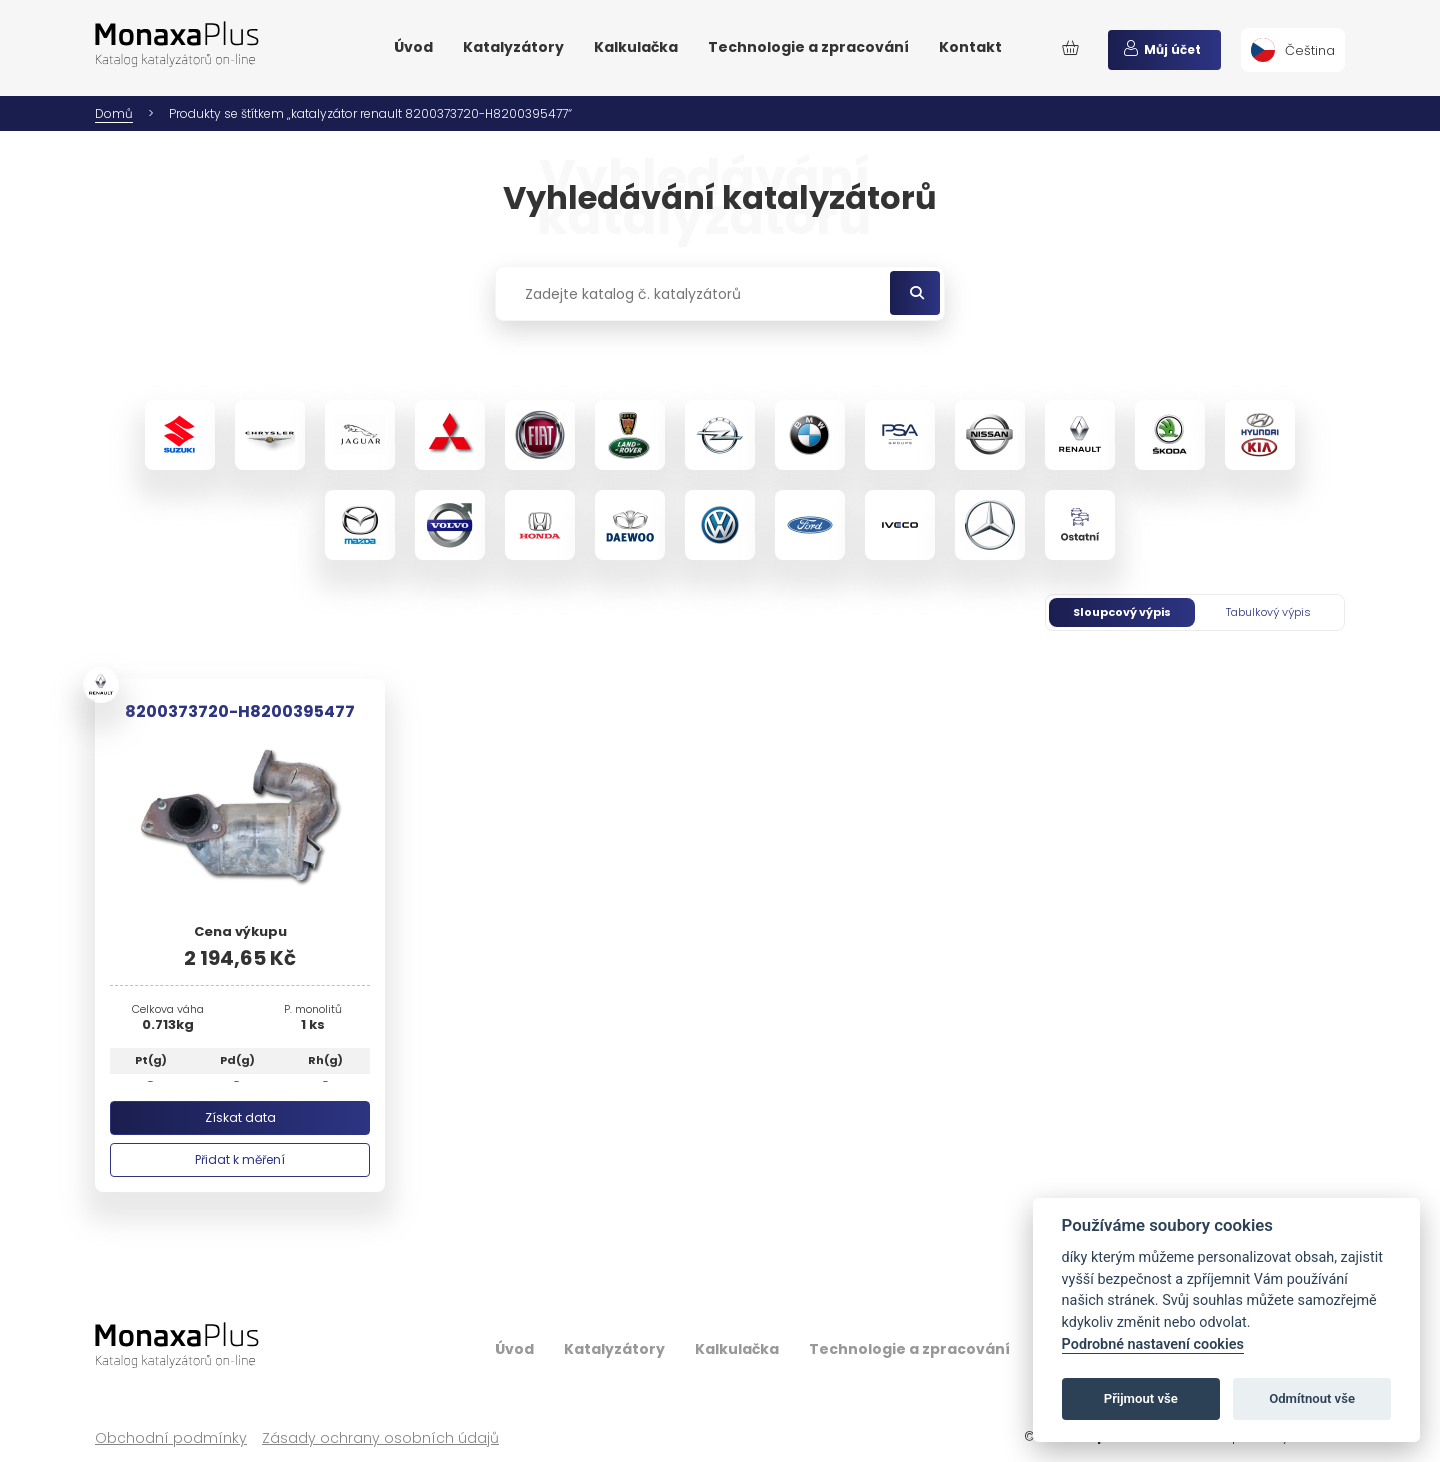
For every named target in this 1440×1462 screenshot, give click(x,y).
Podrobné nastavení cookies (1153, 1344)
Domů (114, 113)
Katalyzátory (513, 47)
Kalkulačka (636, 47)
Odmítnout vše (1312, 1398)
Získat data (240, 1117)
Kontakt (970, 47)
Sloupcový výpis (1122, 612)
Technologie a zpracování (808, 47)
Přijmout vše (1141, 1398)
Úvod (413, 47)
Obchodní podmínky (171, 1438)
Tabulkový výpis (1268, 612)
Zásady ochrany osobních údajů (380, 1438)
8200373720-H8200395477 (240, 711)
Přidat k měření (240, 1159)
